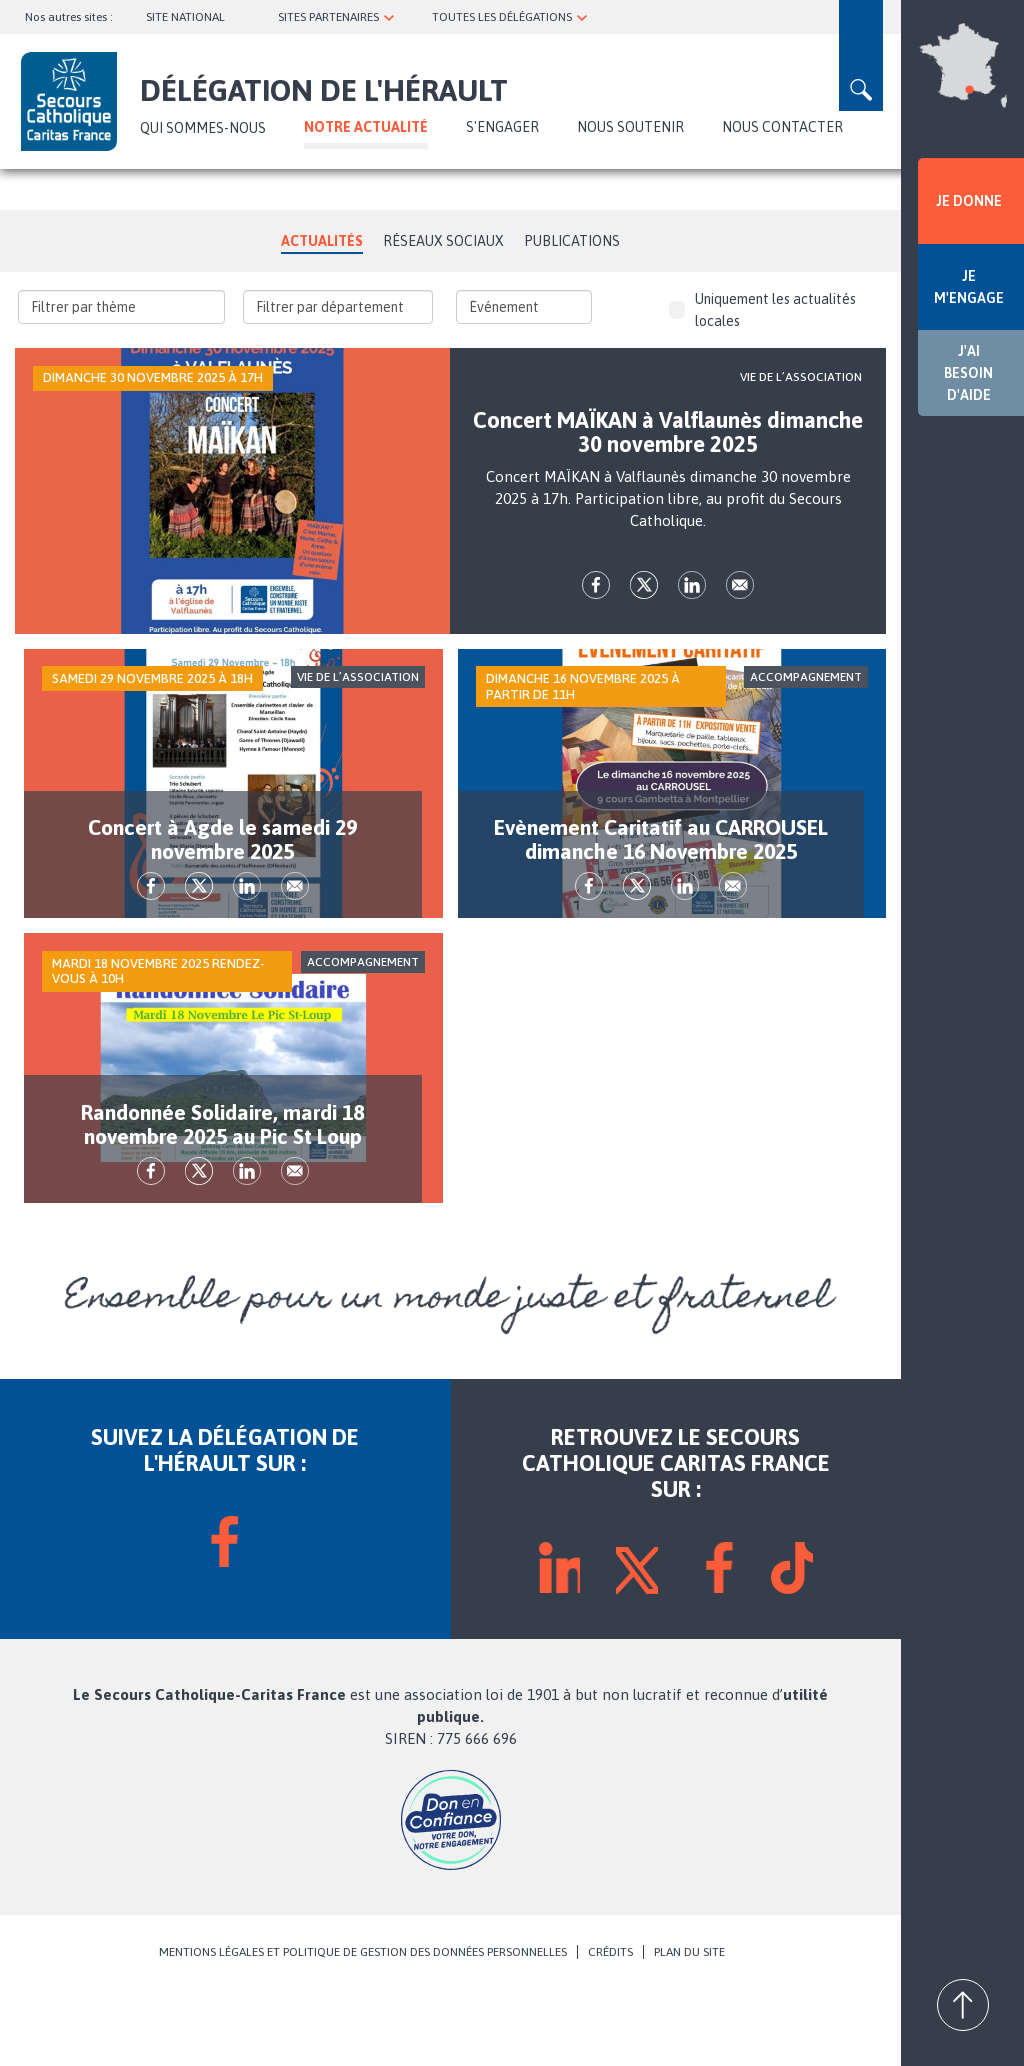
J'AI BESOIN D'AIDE (968, 373)
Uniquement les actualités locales (762, 310)
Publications (572, 241)
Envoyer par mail (740, 599)
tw (644, 599)
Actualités (322, 241)
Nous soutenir (630, 127)
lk (692, 599)
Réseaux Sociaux (443, 241)
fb (596, 599)
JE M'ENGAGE (969, 287)
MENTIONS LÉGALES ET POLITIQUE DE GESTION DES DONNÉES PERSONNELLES (363, 2028)
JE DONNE (969, 201)
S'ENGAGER (502, 127)
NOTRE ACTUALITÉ (366, 127)
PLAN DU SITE (689, 2028)
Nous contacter (782, 127)
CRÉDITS (610, 2028)
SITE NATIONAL (185, 17)
